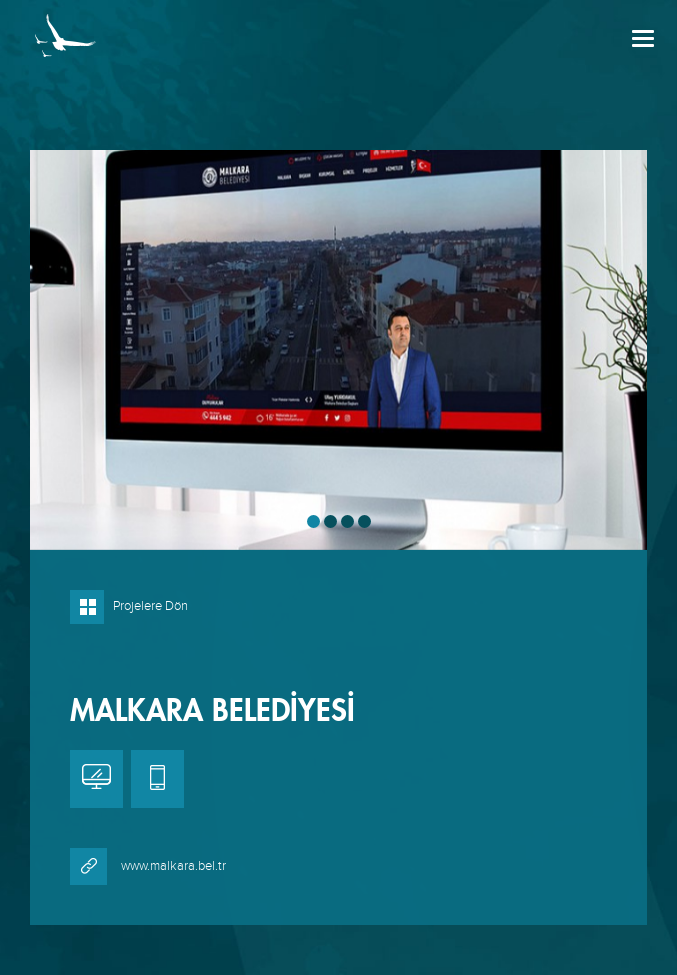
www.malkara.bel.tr (148, 866)
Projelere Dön (129, 606)
